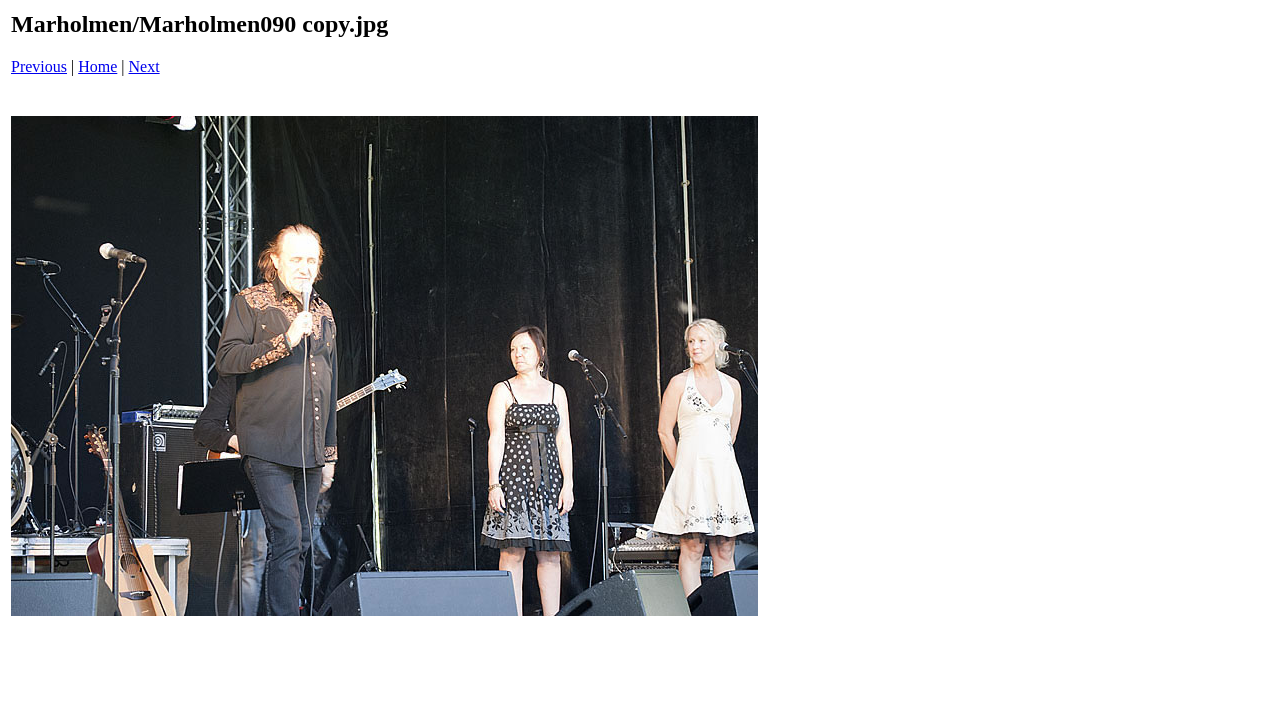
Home (97, 66)
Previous (39, 66)
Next (144, 66)
